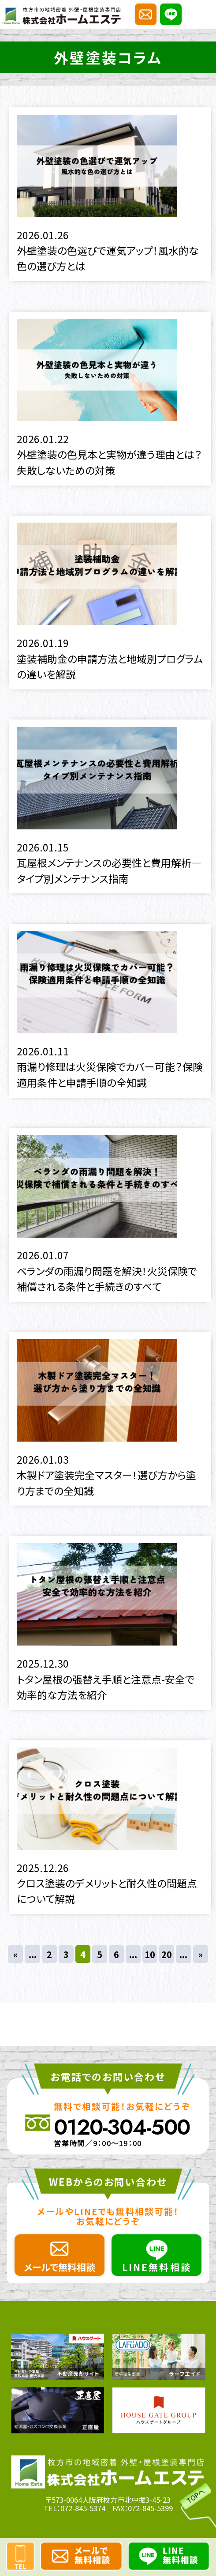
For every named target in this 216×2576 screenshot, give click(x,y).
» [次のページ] (200, 1954)
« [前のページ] (15, 1954)
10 (150, 1954)
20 (166, 1954)
